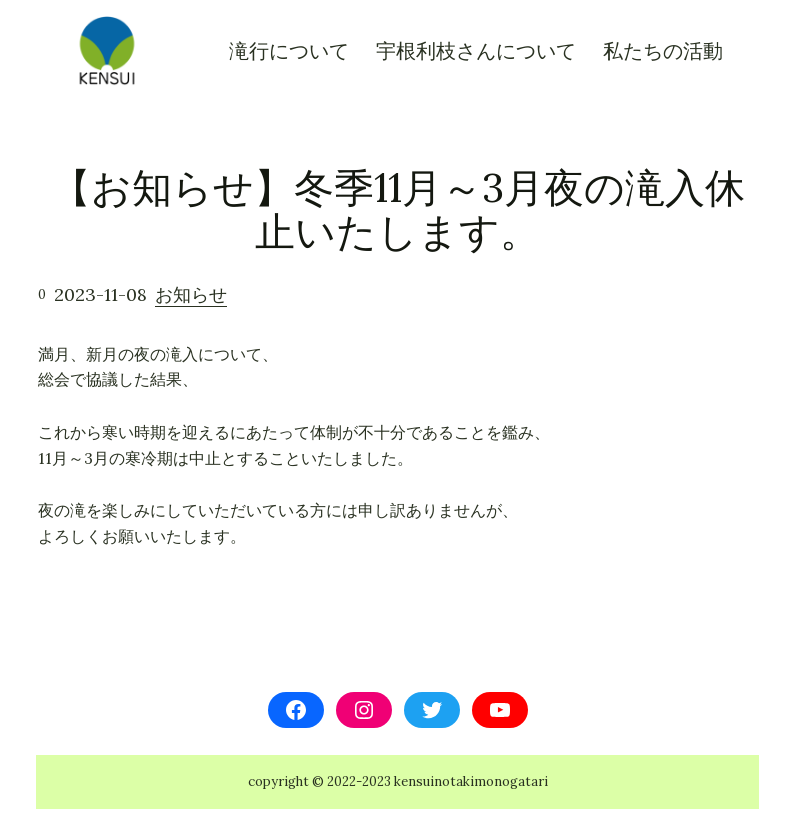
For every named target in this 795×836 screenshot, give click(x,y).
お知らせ (191, 294)
